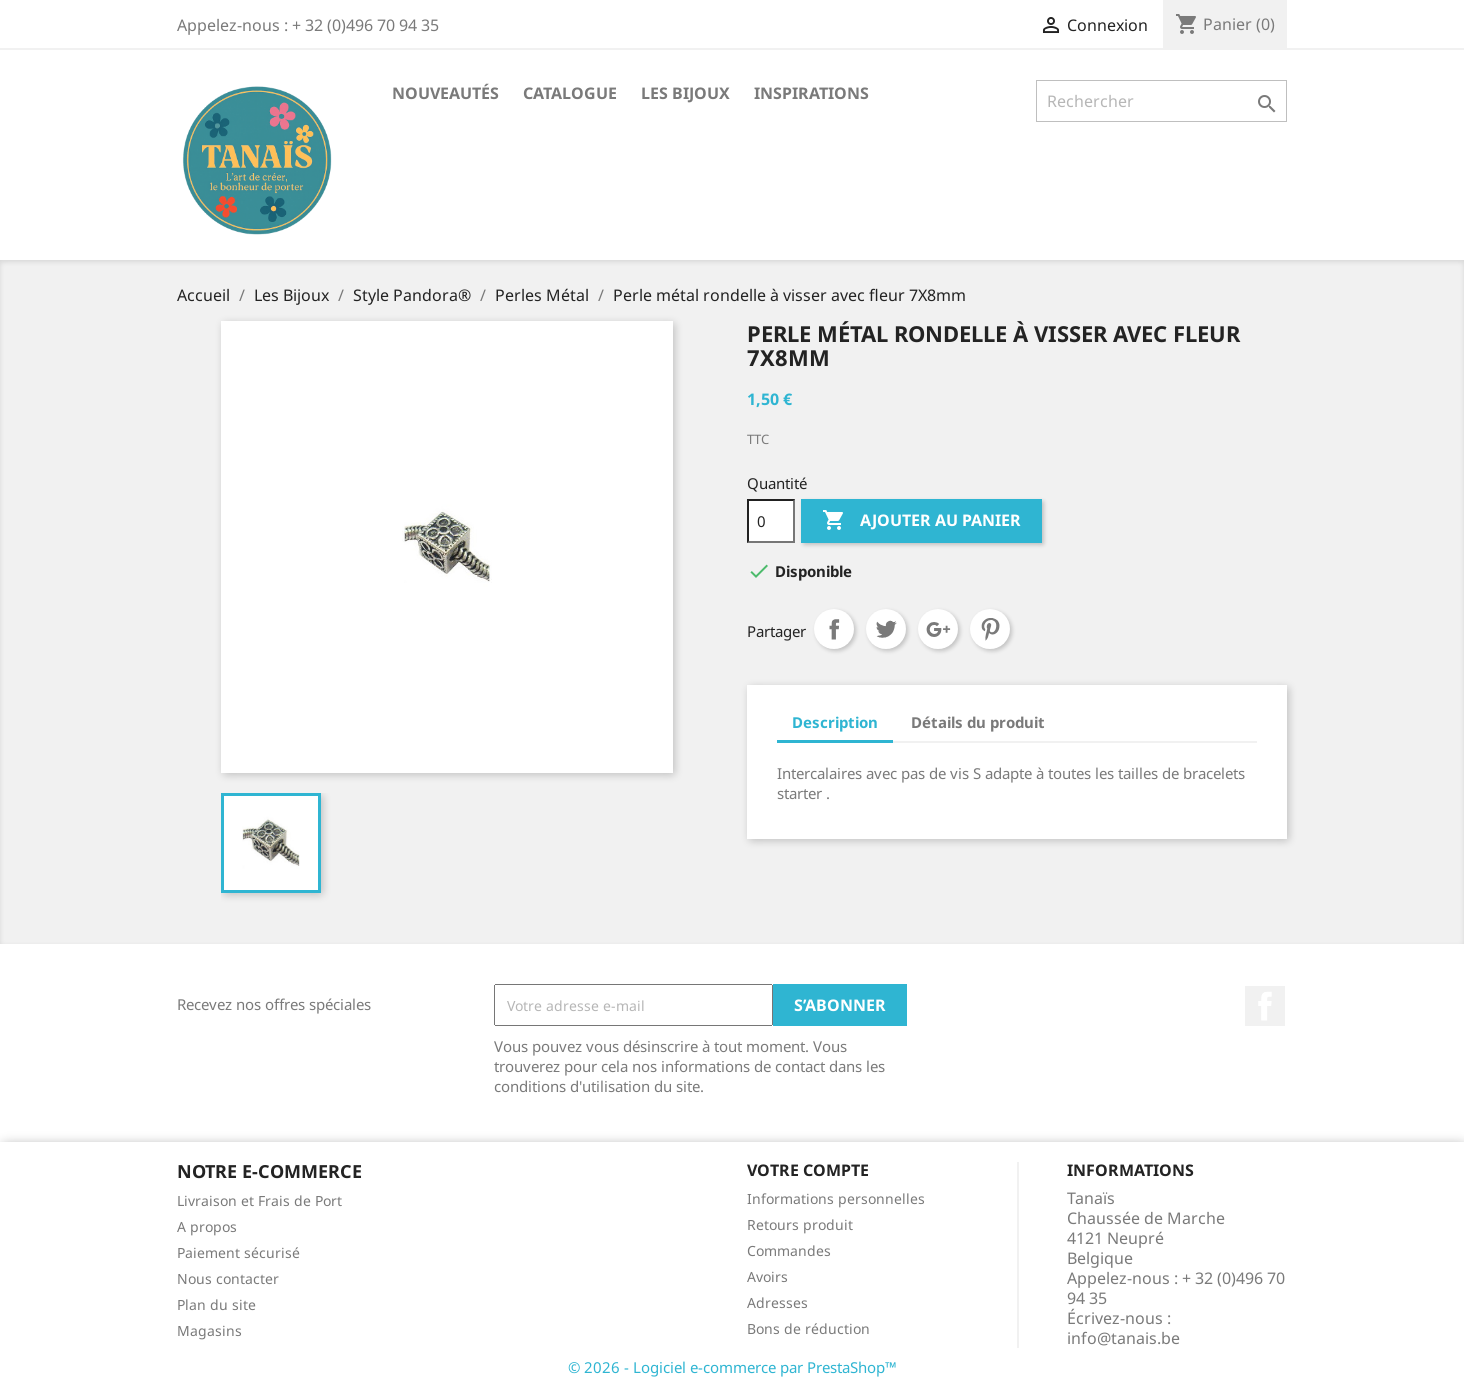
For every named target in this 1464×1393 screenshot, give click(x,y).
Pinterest (990, 629)
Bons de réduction (808, 1328)
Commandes (789, 1250)
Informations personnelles (836, 1198)
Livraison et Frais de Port (259, 1200)
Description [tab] (835, 722)
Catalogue (570, 93)
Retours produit (800, 1224)
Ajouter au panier (921, 521)
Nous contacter (228, 1278)
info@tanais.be (1123, 1338)
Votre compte (808, 1170)
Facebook (1265, 1006)
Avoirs (767, 1276)
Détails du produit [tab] (978, 722)
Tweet (886, 629)
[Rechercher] (1161, 101)
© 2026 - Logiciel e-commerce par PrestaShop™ (732, 1367)
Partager (834, 629)
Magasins (209, 1330)
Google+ (938, 629)
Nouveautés (445, 93)
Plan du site (216, 1304)
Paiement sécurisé (238, 1252)
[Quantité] (771, 521)
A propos (207, 1226)
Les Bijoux (685, 93)
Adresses (777, 1302)
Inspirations (811, 93)
